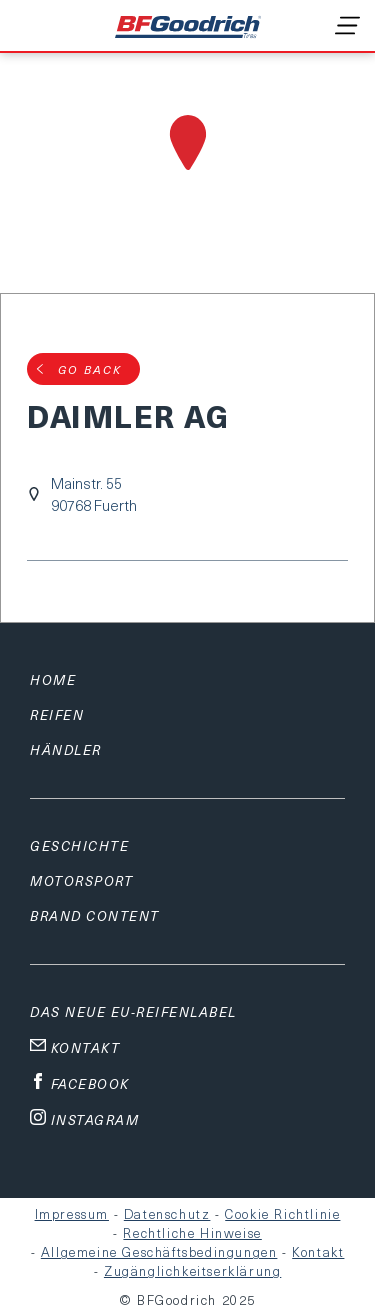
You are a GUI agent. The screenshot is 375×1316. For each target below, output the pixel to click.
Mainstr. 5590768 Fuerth (94, 494)
